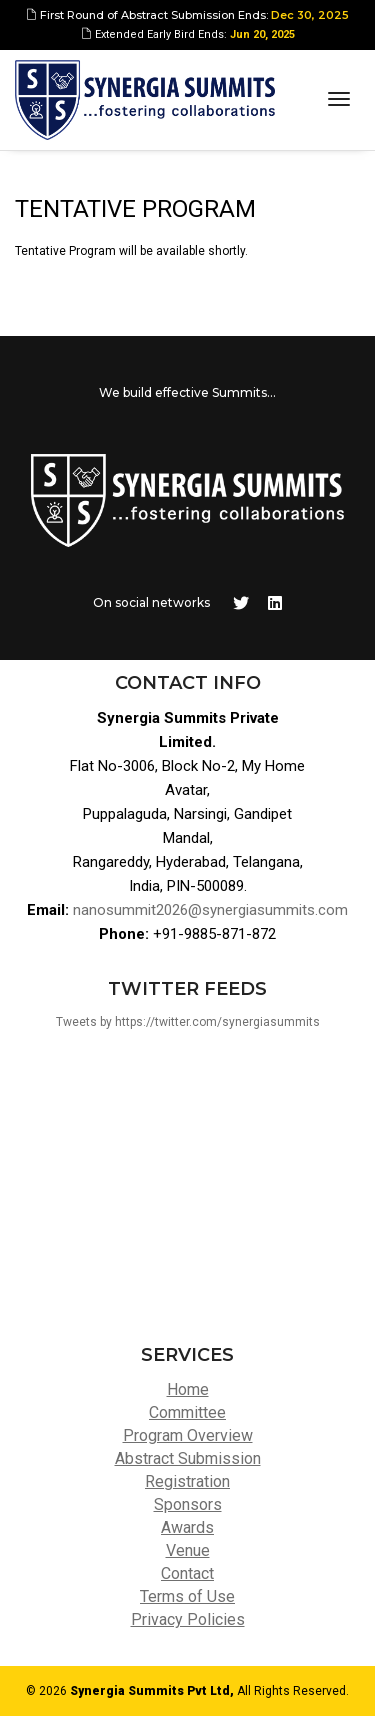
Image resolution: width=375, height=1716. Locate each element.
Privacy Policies (188, 1619)
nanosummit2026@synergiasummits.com (210, 910)
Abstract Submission (188, 1458)
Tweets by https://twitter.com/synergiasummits (188, 1022)
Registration (187, 1481)
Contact (187, 1573)
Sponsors (188, 1504)
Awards (187, 1527)
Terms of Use (187, 1596)
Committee (187, 1412)
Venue (188, 1550)
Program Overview (188, 1435)
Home (188, 1389)
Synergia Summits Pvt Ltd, (152, 1691)
